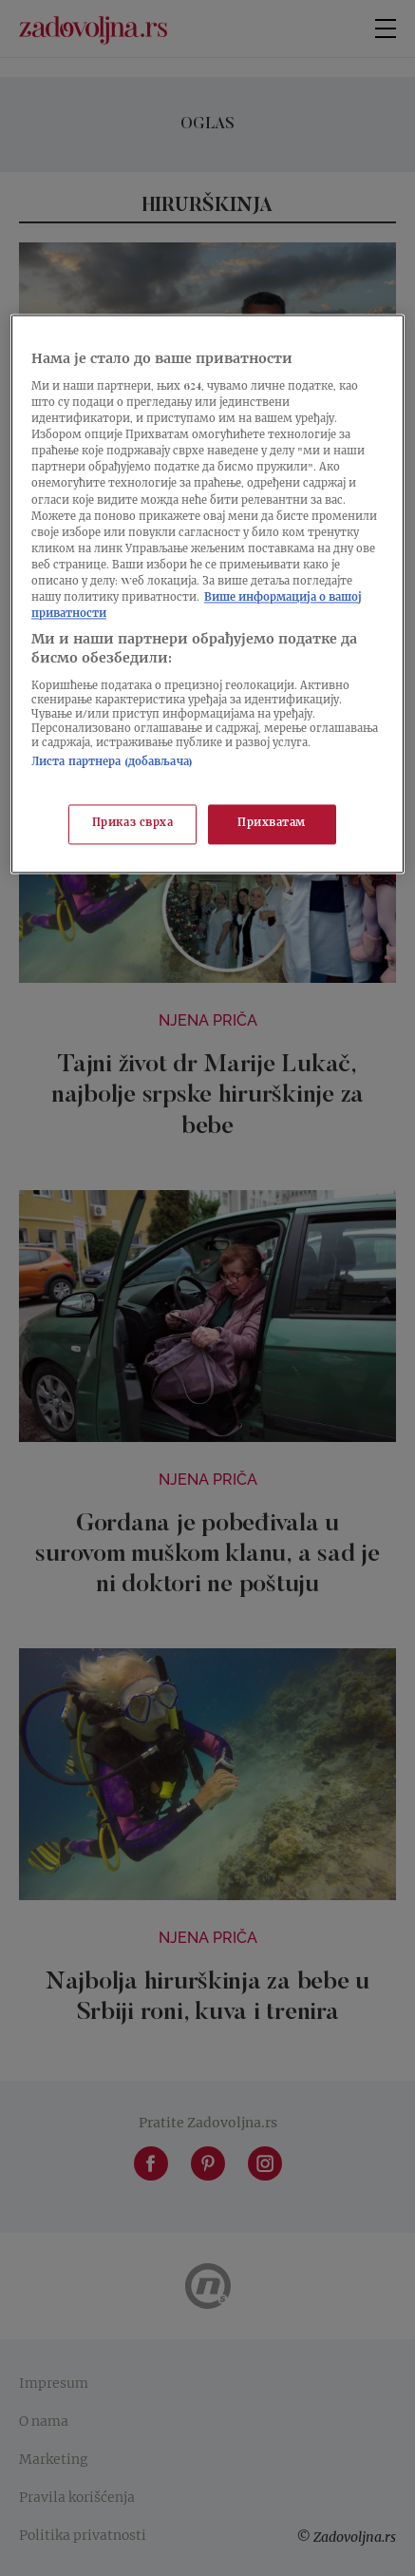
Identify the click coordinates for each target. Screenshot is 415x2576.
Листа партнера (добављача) (112, 764)
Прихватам (271, 823)
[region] (207, 594)
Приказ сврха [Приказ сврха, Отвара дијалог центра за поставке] (133, 823)
